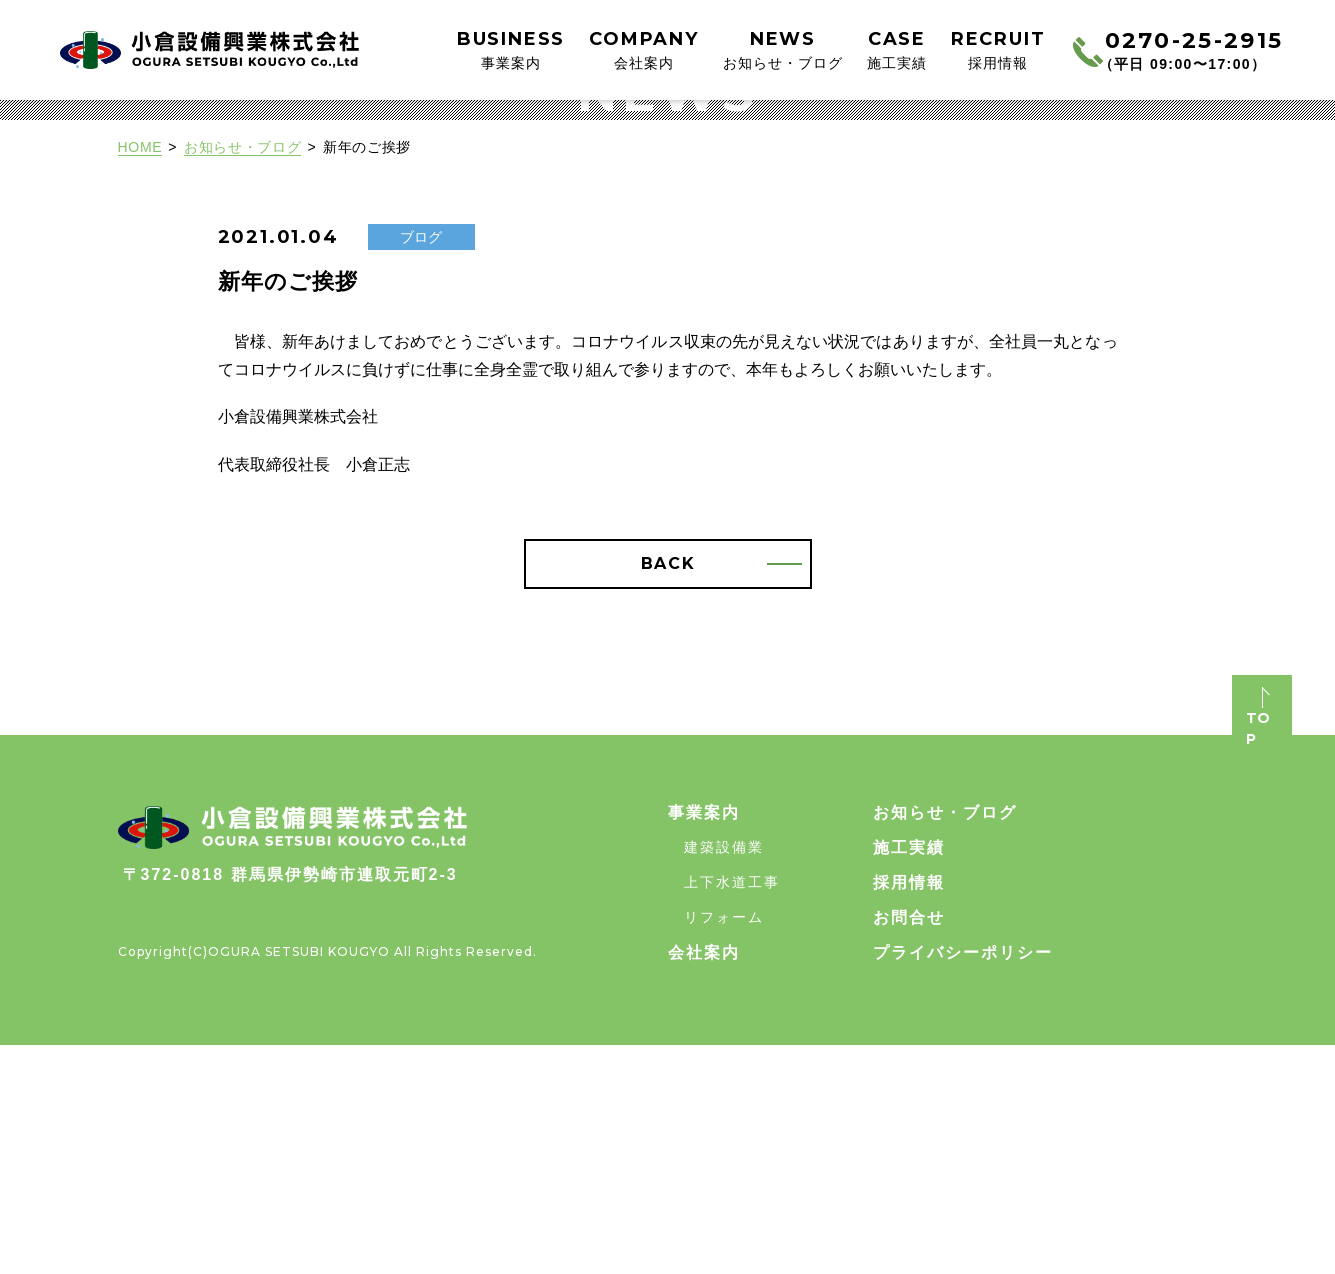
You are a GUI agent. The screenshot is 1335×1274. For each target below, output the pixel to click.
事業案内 (704, 1041)
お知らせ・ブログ (243, 376)
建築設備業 (724, 1076)
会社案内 (704, 1181)
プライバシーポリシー (963, 1181)
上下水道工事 (732, 1111)
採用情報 (909, 1111)
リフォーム (724, 1146)
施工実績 (909, 1076)
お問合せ (909, 1146)
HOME (140, 376)
